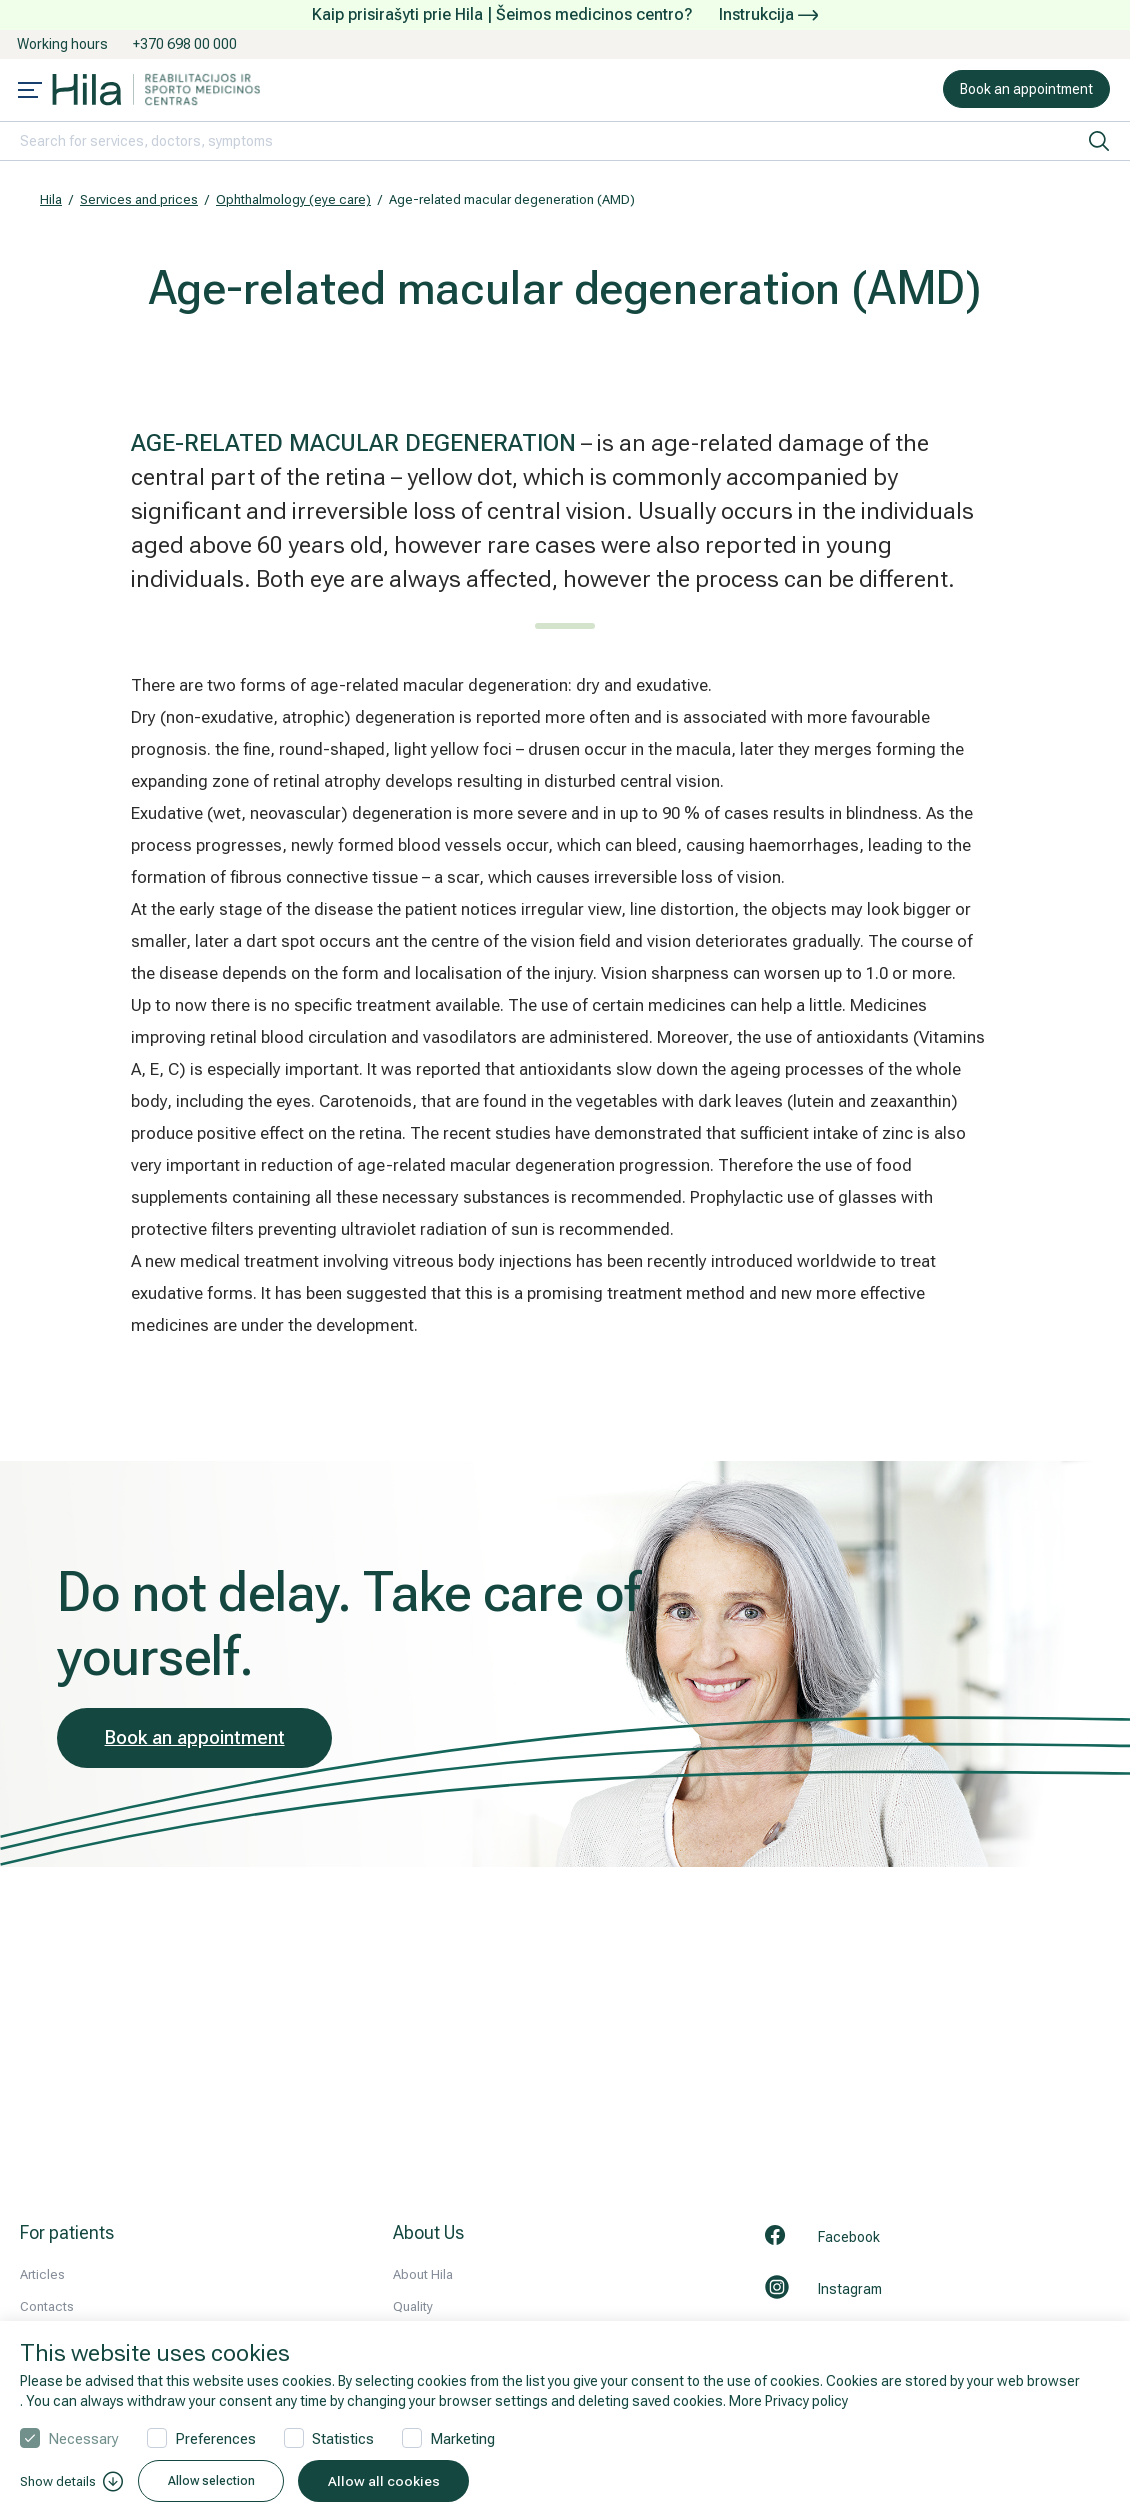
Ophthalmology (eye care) (293, 199)
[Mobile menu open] (30, 92)
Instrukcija (768, 14)
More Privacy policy (788, 2401)
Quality (413, 2306)
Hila (51, 199)
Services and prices (139, 199)
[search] (1099, 141)
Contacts (47, 2306)
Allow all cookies (411, 2481)
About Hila (423, 2274)
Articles (42, 2274)
